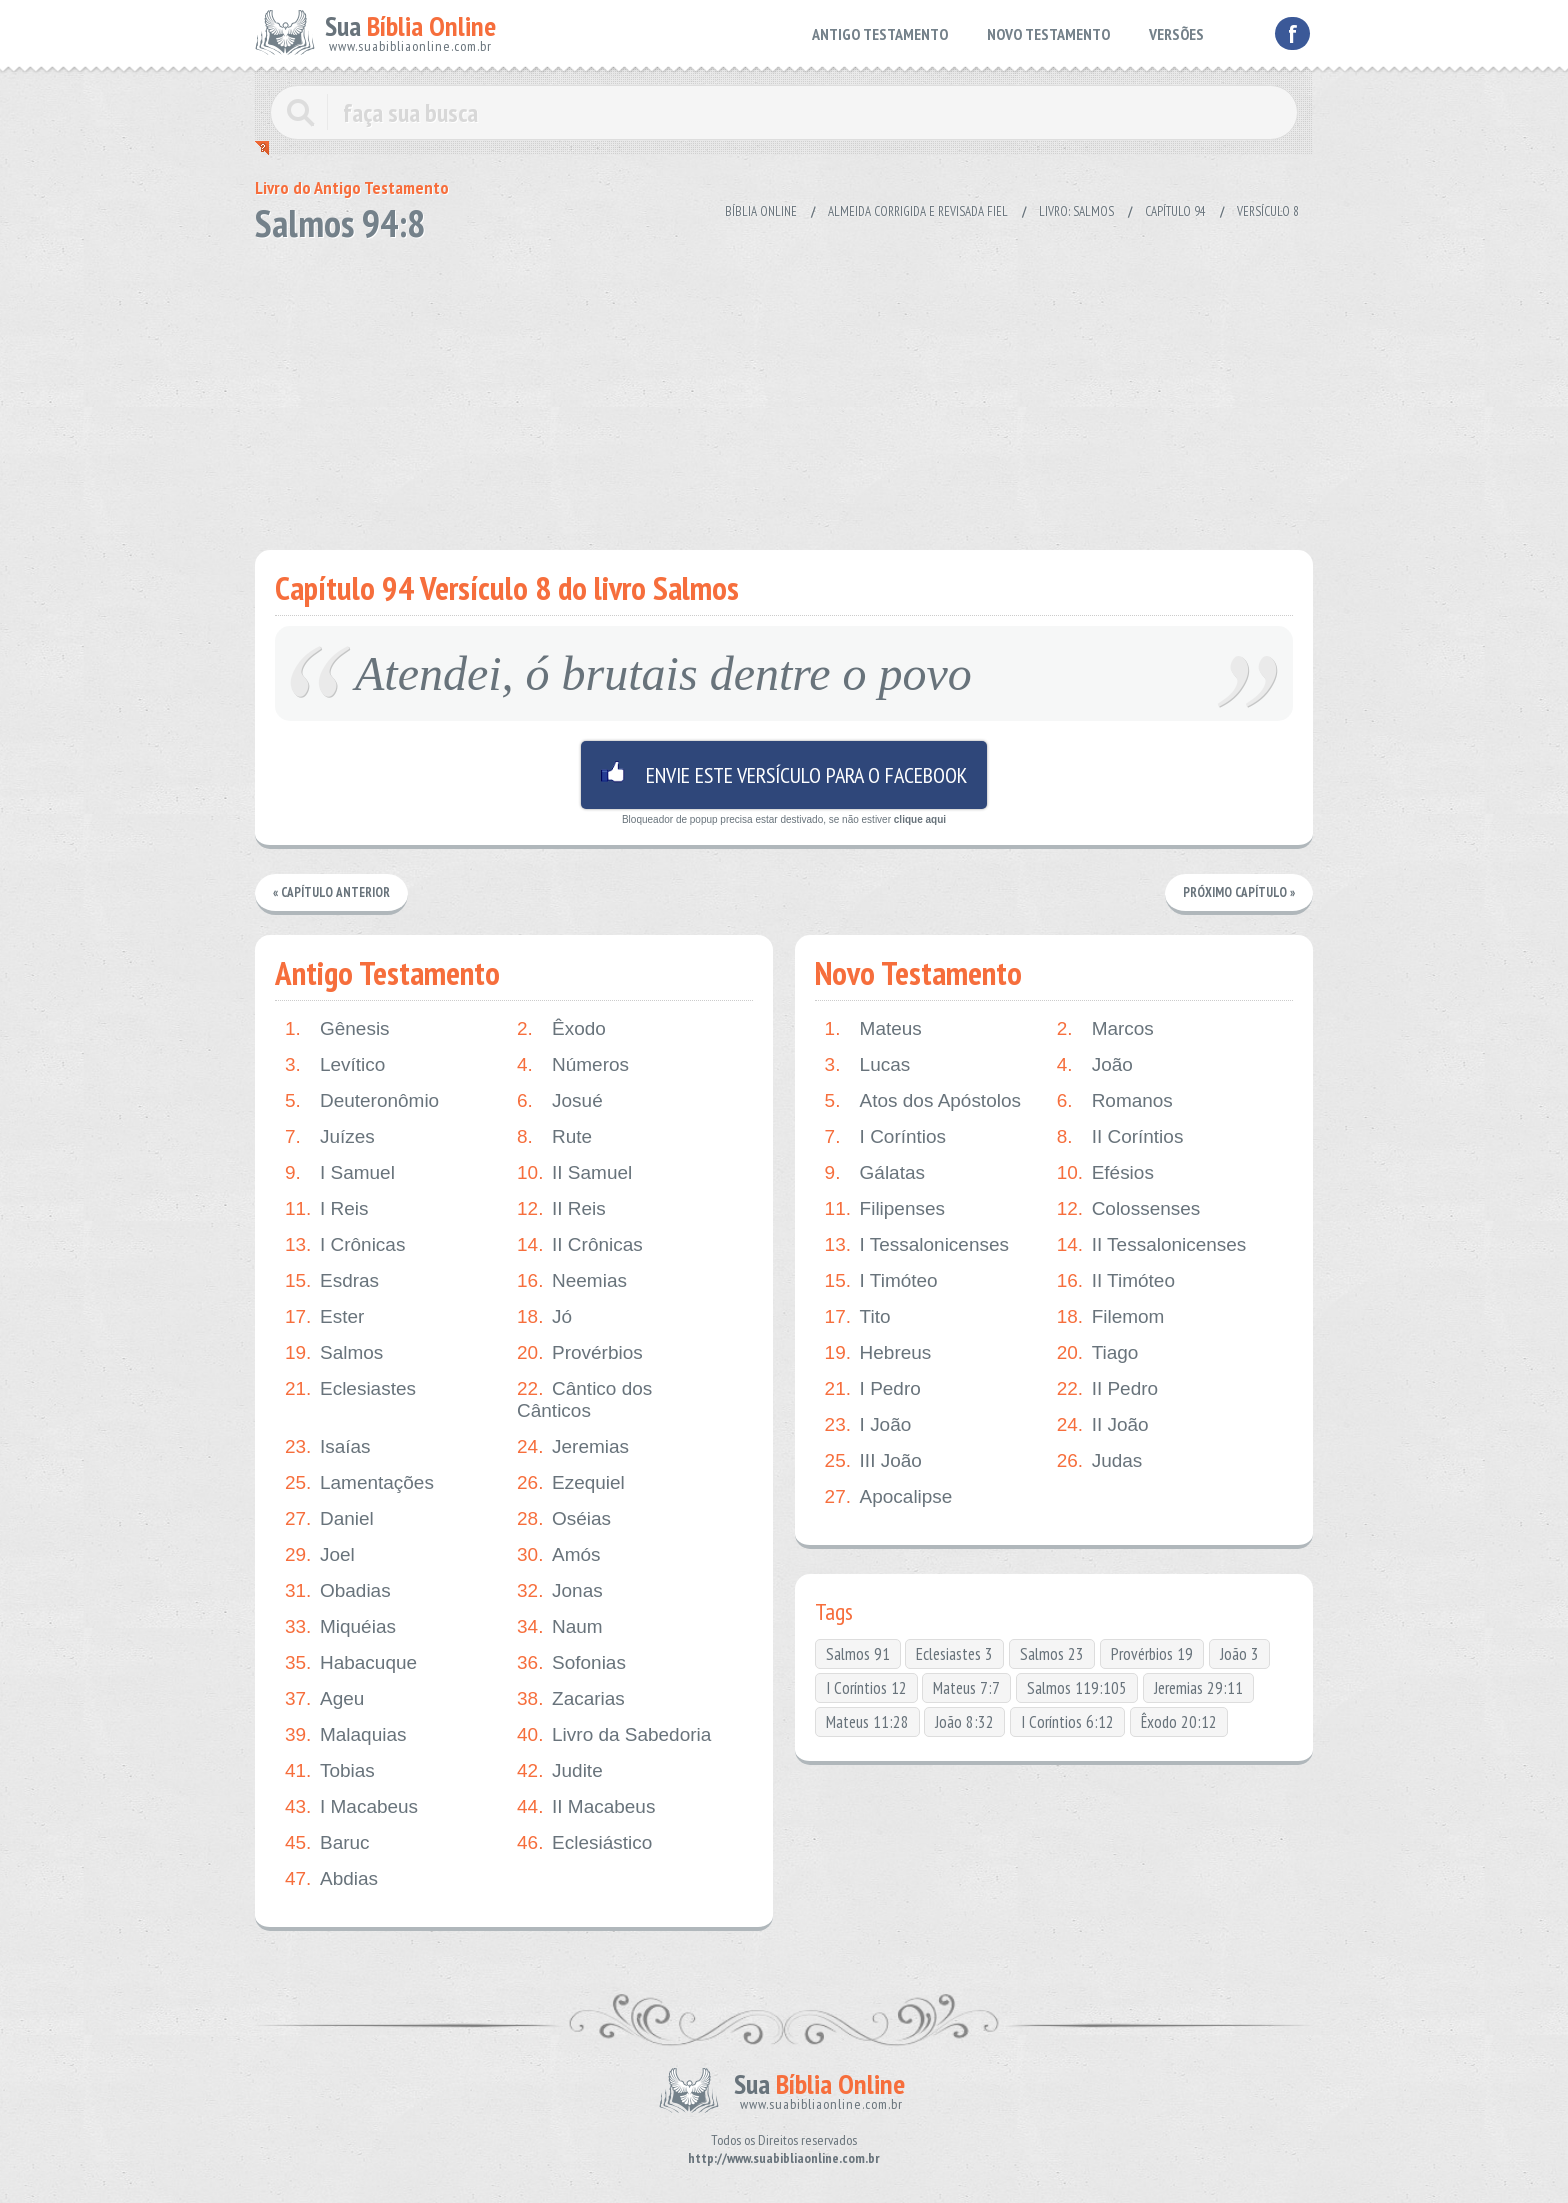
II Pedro (1108, 1389)
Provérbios (580, 1353)
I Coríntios (886, 1137)
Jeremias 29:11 (1198, 1688)
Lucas (868, 1065)
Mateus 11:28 (867, 1722)
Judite (560, 1771)
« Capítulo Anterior (331, 892)
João (1095, 1065)
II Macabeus (586, 1807)
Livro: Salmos (1076, 211)
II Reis (561, 1209)
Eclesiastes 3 (954, 1654)
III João (873, 1461)
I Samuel (340, 1173)
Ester (324, 1317)
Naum (560, 1627)
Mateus (873, 1029)
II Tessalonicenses (1152, 1245)
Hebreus (878, 1353)
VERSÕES (1176, 34)
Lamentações (359, 1483)
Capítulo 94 (1175, 211)
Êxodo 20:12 (1179, 1722)
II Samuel (574, 1173)
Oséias (564, 1519)
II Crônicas (580, 1245)
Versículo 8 (1268, 211)
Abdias (331, 1879)
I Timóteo (881, 1281)
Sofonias (571, 1663)
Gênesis (337, 1029)
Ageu (324, 1699)
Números (573, 1065)
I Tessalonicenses (917, 1245)
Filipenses (885, 1209)
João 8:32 (964, 1722)
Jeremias (573, 1447)
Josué (560, 1101)
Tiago (1098, 1353)
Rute (554, 1137)
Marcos (1105, 1029)
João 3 (1239, 1654)
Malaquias (346, 1735)
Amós (559, 1555)
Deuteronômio (362, 1101)
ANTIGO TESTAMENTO (880, 34)
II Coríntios (1120, 1137)
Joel (320, 1555)
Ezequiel (571, 1483)
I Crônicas (345, 1245)
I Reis (327, 1209)
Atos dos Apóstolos (923, 1101)
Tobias (330, 1771)
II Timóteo (1116, 1281)
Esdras (332, 1281)
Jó (544, 1317)
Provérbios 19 (1152, 1654)
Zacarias (571, 1699)
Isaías (328, 1447)
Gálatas (875, 1173)
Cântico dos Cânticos (584, 1399)
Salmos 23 (1052, 1654)
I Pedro (873, 1389)
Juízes (330, 1137)
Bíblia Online (761, 211)
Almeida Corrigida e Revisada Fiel (918, 211)
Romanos (1115, 1101)
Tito (858, 1317)
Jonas (560, 1591)
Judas (1100, 1461)
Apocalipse (889, 1497)
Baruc (327, 1843)
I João (868, 1425)
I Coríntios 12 (866, 1688)
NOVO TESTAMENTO (1048, 34)
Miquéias (340, 1627)
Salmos (334, 1353)
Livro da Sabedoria (614, 1735)
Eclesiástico (584, 1843)
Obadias (338, 1591)
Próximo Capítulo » (1239, 892)
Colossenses (1129, 1209)
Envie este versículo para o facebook (784, 775)
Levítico (335, 1065)
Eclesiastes (350, 1389)
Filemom (1111, 1317)
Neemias (572, 1281)
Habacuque (351, 1663)
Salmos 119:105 (1077, 1688)
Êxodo (561, 1029)
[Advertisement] (784, 390)
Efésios (1105, 1173)
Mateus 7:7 (966, 1688)
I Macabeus (351, 1807)
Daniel (329, 1519)
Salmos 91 (858, 1654)
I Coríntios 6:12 (1067, 1722)
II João (1103, 1425)
